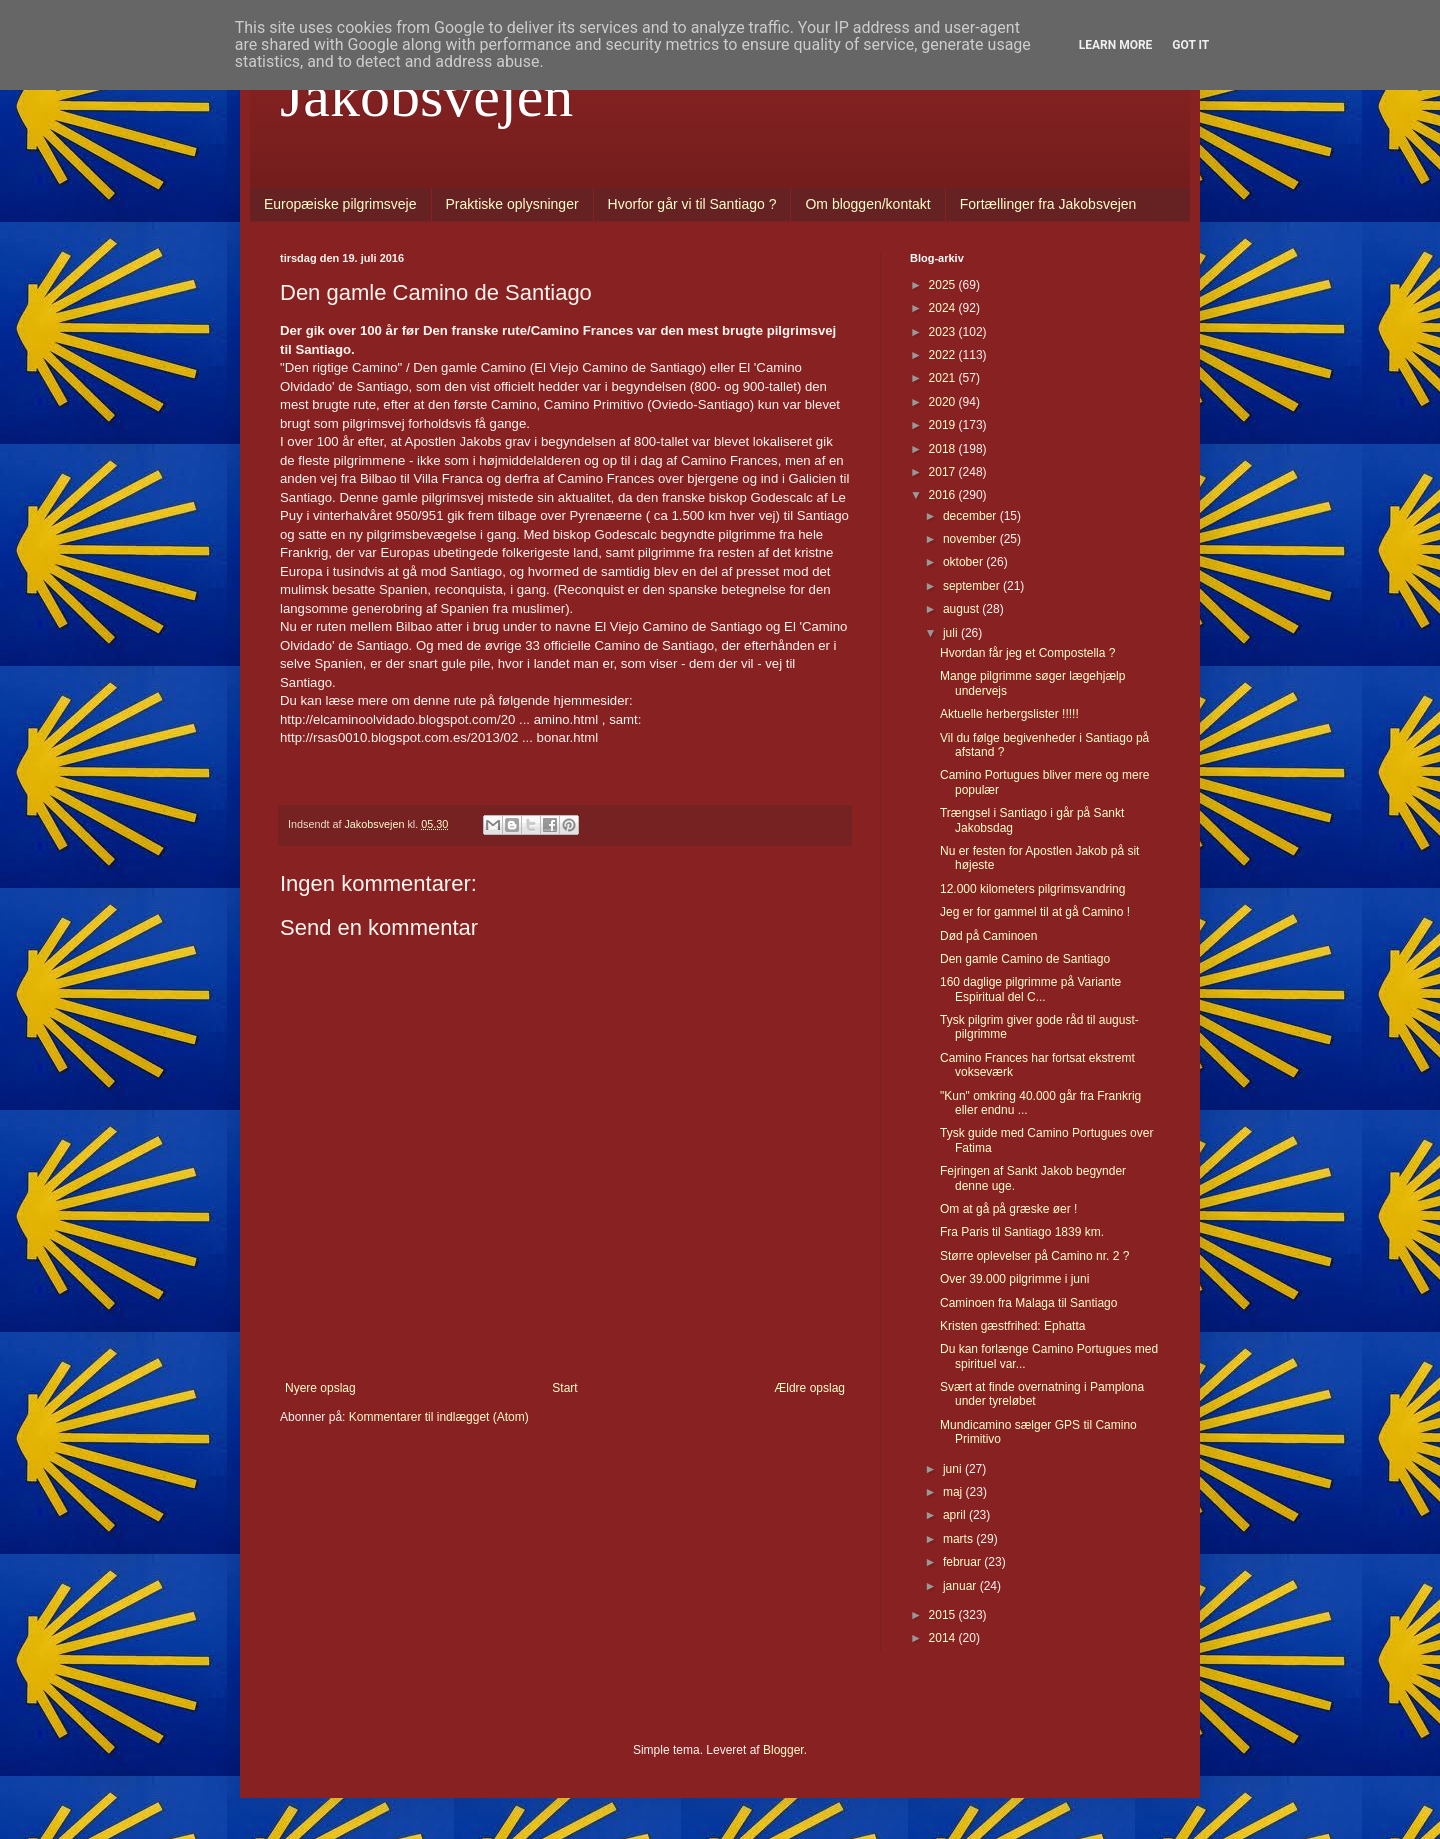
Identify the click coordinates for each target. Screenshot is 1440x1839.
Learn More (1116, 45)
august (962, 609)
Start (564, 1388)
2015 (944, 1615)
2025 (944, 285)
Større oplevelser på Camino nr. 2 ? (1034, 1256)
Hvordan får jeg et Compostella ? (1027, 653)
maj (954, 1492)
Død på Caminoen (988, 936)
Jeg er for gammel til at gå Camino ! (1035, 912)
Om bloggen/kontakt (867, 204)
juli (952, 633)
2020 (944, 402)
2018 (944, 449)
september (973, 586)
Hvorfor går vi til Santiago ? (692, 204)
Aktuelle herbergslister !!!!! (1009, 714)
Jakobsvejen (426, 96)
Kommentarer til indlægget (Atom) (439, 1417)
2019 (944, 425)
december (971, 516)
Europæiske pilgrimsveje (340, 204)
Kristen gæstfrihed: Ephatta (1012, 1326)
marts (959, 1539)
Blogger (783, 1750)
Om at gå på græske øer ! (1008, 1209)
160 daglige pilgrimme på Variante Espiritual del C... (1030, 989)
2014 (944, 1638)
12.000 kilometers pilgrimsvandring (1032, 889)
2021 (944, 378)
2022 (944, 355)
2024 (944, 308)
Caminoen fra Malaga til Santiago (1028, 1303)
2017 (944, 472)
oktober (964, 562)
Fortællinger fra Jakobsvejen (1048, 204)
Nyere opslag (320, 1388)
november (971, 539)
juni (954, 1469)
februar (963, 1562)
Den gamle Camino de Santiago (1025, 959)
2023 (944, 332)
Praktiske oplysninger (512, 204)
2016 (944, 495)
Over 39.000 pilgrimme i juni (1014, 1279)
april (956, 1515)
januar (961, 1586)
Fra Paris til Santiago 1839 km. (1022, 1232)
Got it (1190, 45)
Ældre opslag (809, 1388)
